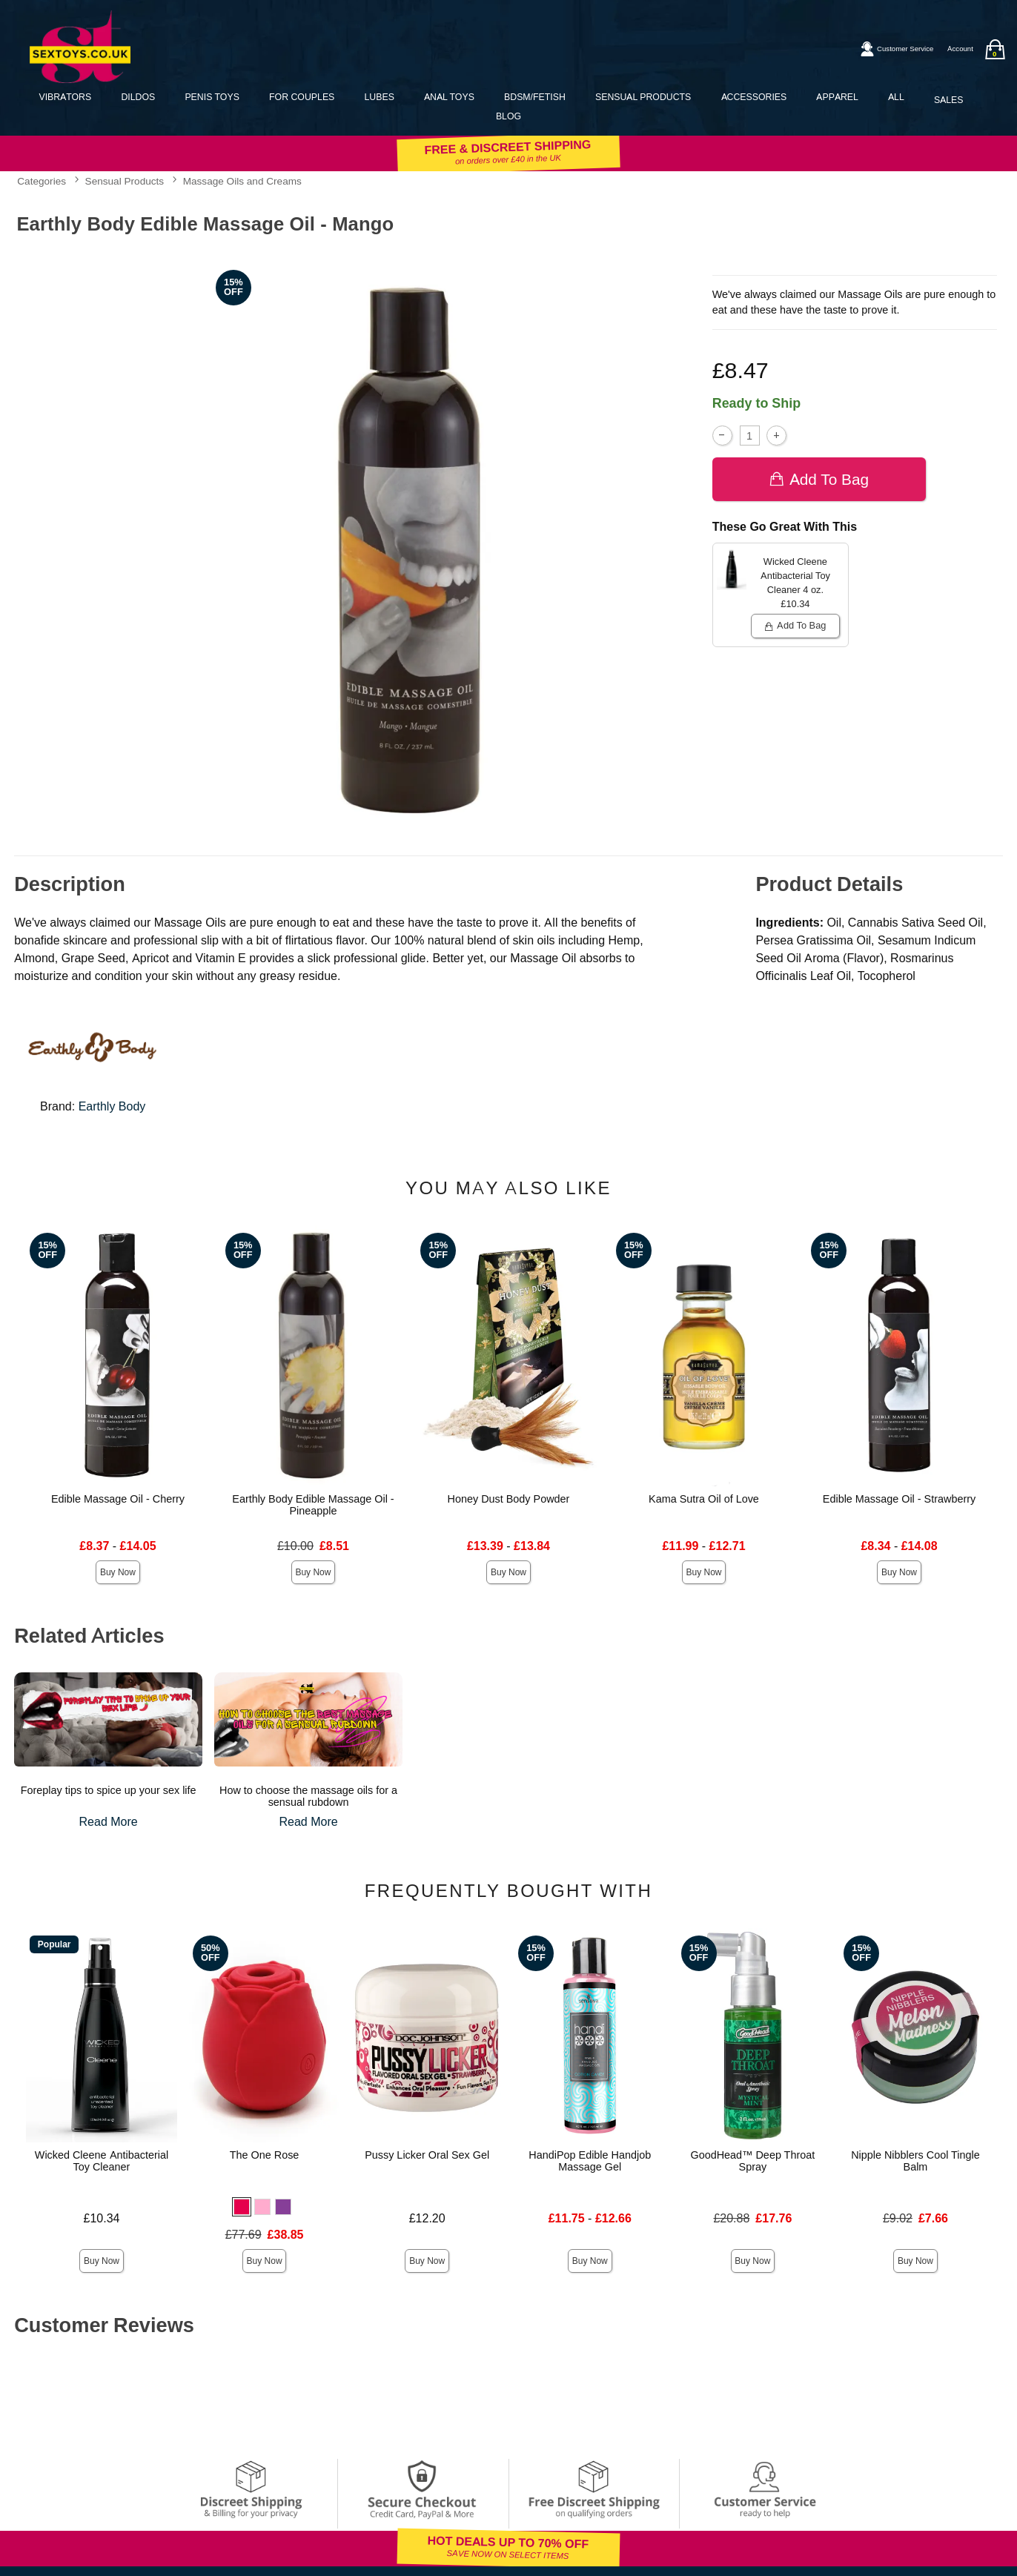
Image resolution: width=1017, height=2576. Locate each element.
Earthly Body (112, 1106)
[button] (241, 2207)
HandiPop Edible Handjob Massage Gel (590, 2160)
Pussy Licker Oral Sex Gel (427, 2155)
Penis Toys (212, 96)
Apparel (837, 96)
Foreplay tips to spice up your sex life (108, 1790)
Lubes (379, 96)
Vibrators (65, 96)
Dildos (138, 96)
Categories (41, 181)
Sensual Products (643, 96)
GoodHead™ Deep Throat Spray (752, 2160)
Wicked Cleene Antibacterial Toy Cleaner (101, 2160)
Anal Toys (449, 96)
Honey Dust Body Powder (509, 1499)
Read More (108, 1822)
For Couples (301, 96)
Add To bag (819, 479)
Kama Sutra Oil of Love (704, 1499)
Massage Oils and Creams (242, 181)
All (896, 96)
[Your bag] (995, 49)
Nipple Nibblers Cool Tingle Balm (915, 2160)
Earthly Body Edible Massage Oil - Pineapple (313, 1504)
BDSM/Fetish (535, 96)
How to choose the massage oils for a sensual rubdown (308, 1796)
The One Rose (264, 2155)
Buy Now (118, 1572)
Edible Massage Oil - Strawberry (899, 1499)
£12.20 (427, 2218)
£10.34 (102, 2218)
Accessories (754, 96)
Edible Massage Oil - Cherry (118, 1499)
